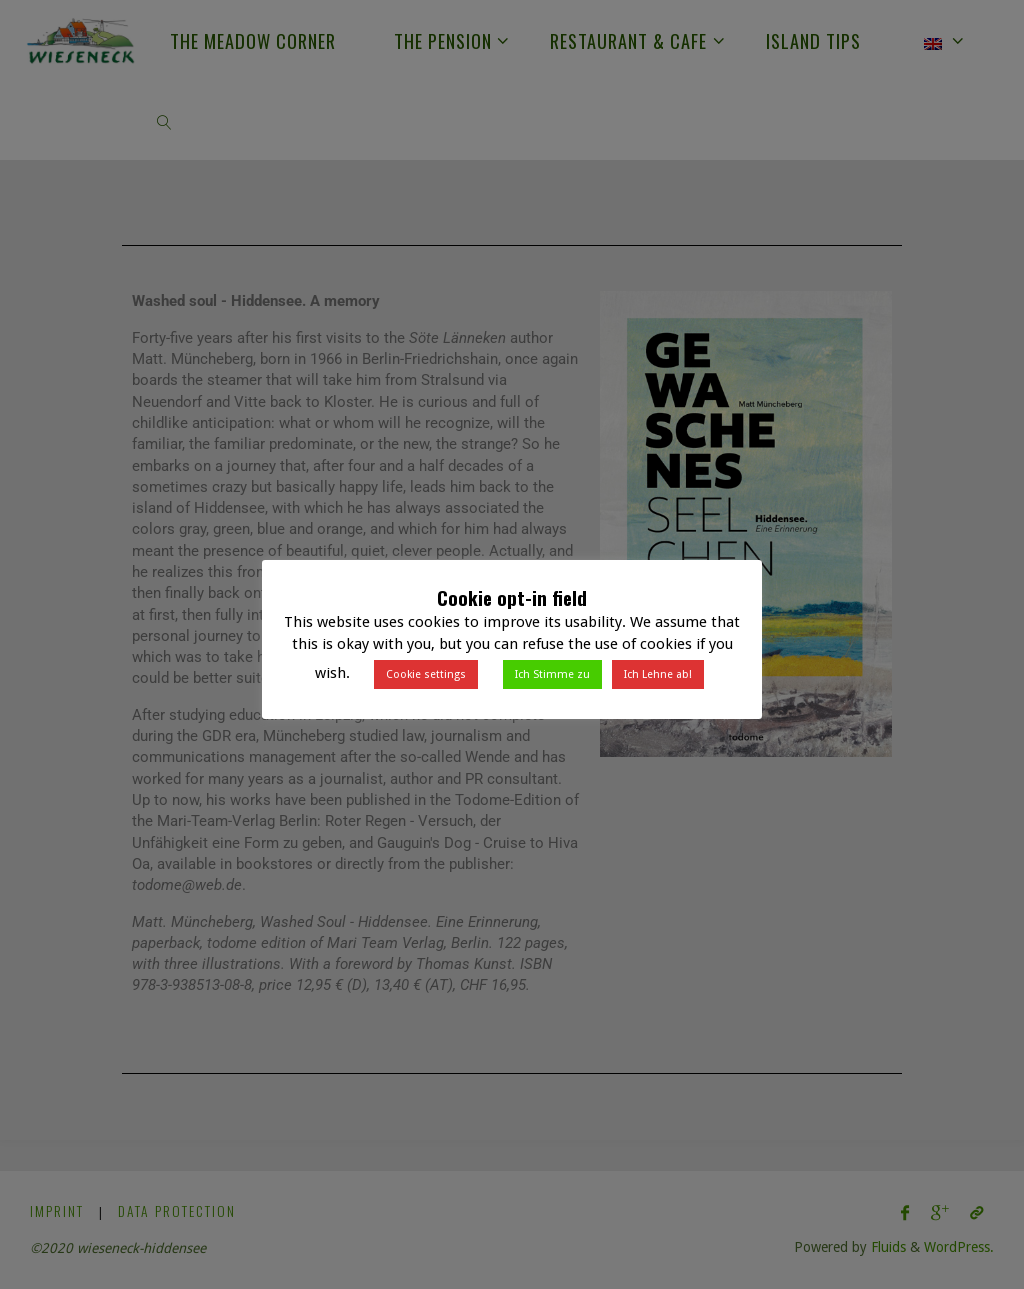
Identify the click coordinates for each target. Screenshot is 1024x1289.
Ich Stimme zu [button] (552, 674)
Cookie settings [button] (426, 674)
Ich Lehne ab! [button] (658, 674)
